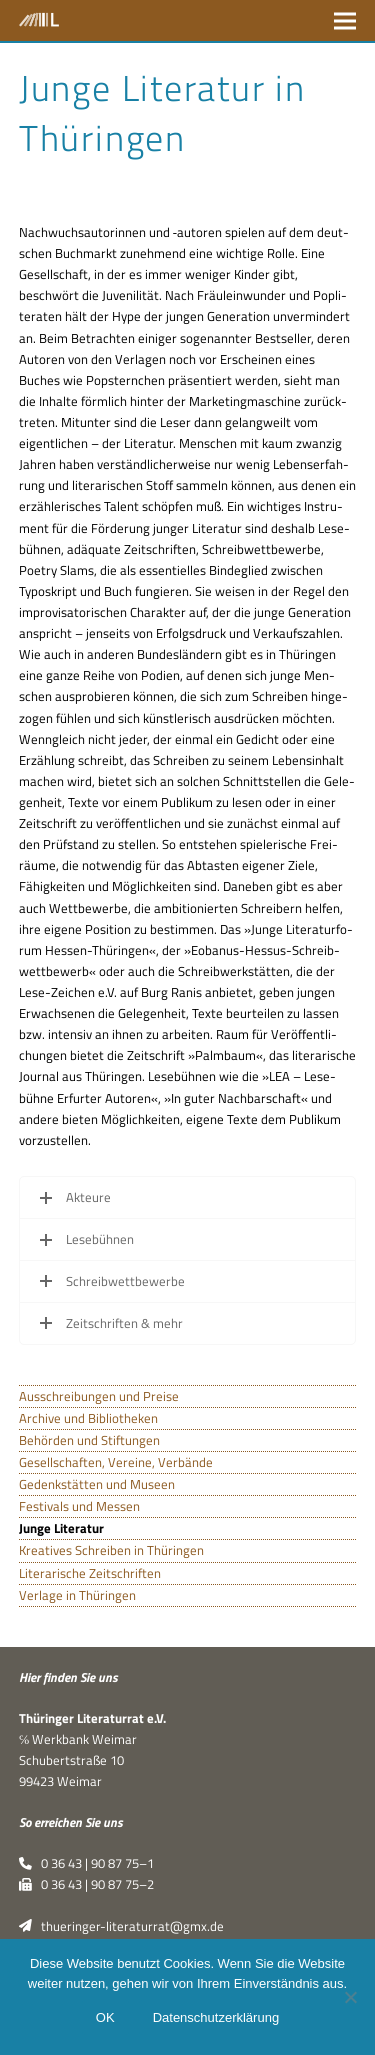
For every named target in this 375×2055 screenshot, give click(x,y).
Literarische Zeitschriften (90, 1573)
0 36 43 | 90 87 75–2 (86, 1884)
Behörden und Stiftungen (89, 1440)
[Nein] (350, 1997)
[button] (345, 20)
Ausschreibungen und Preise (99, 1396)
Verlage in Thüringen (77, 1595)
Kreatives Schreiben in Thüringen (111, 1550)
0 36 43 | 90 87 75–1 (86, 1863)
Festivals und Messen (79, 1506)
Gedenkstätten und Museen (97, 1484)
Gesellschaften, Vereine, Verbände (116, 1462)
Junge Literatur (61, 1528)
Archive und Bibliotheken (88, 1418)
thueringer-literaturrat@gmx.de (121, 1926)
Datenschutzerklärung (216, 2017)
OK (105, 2017)
